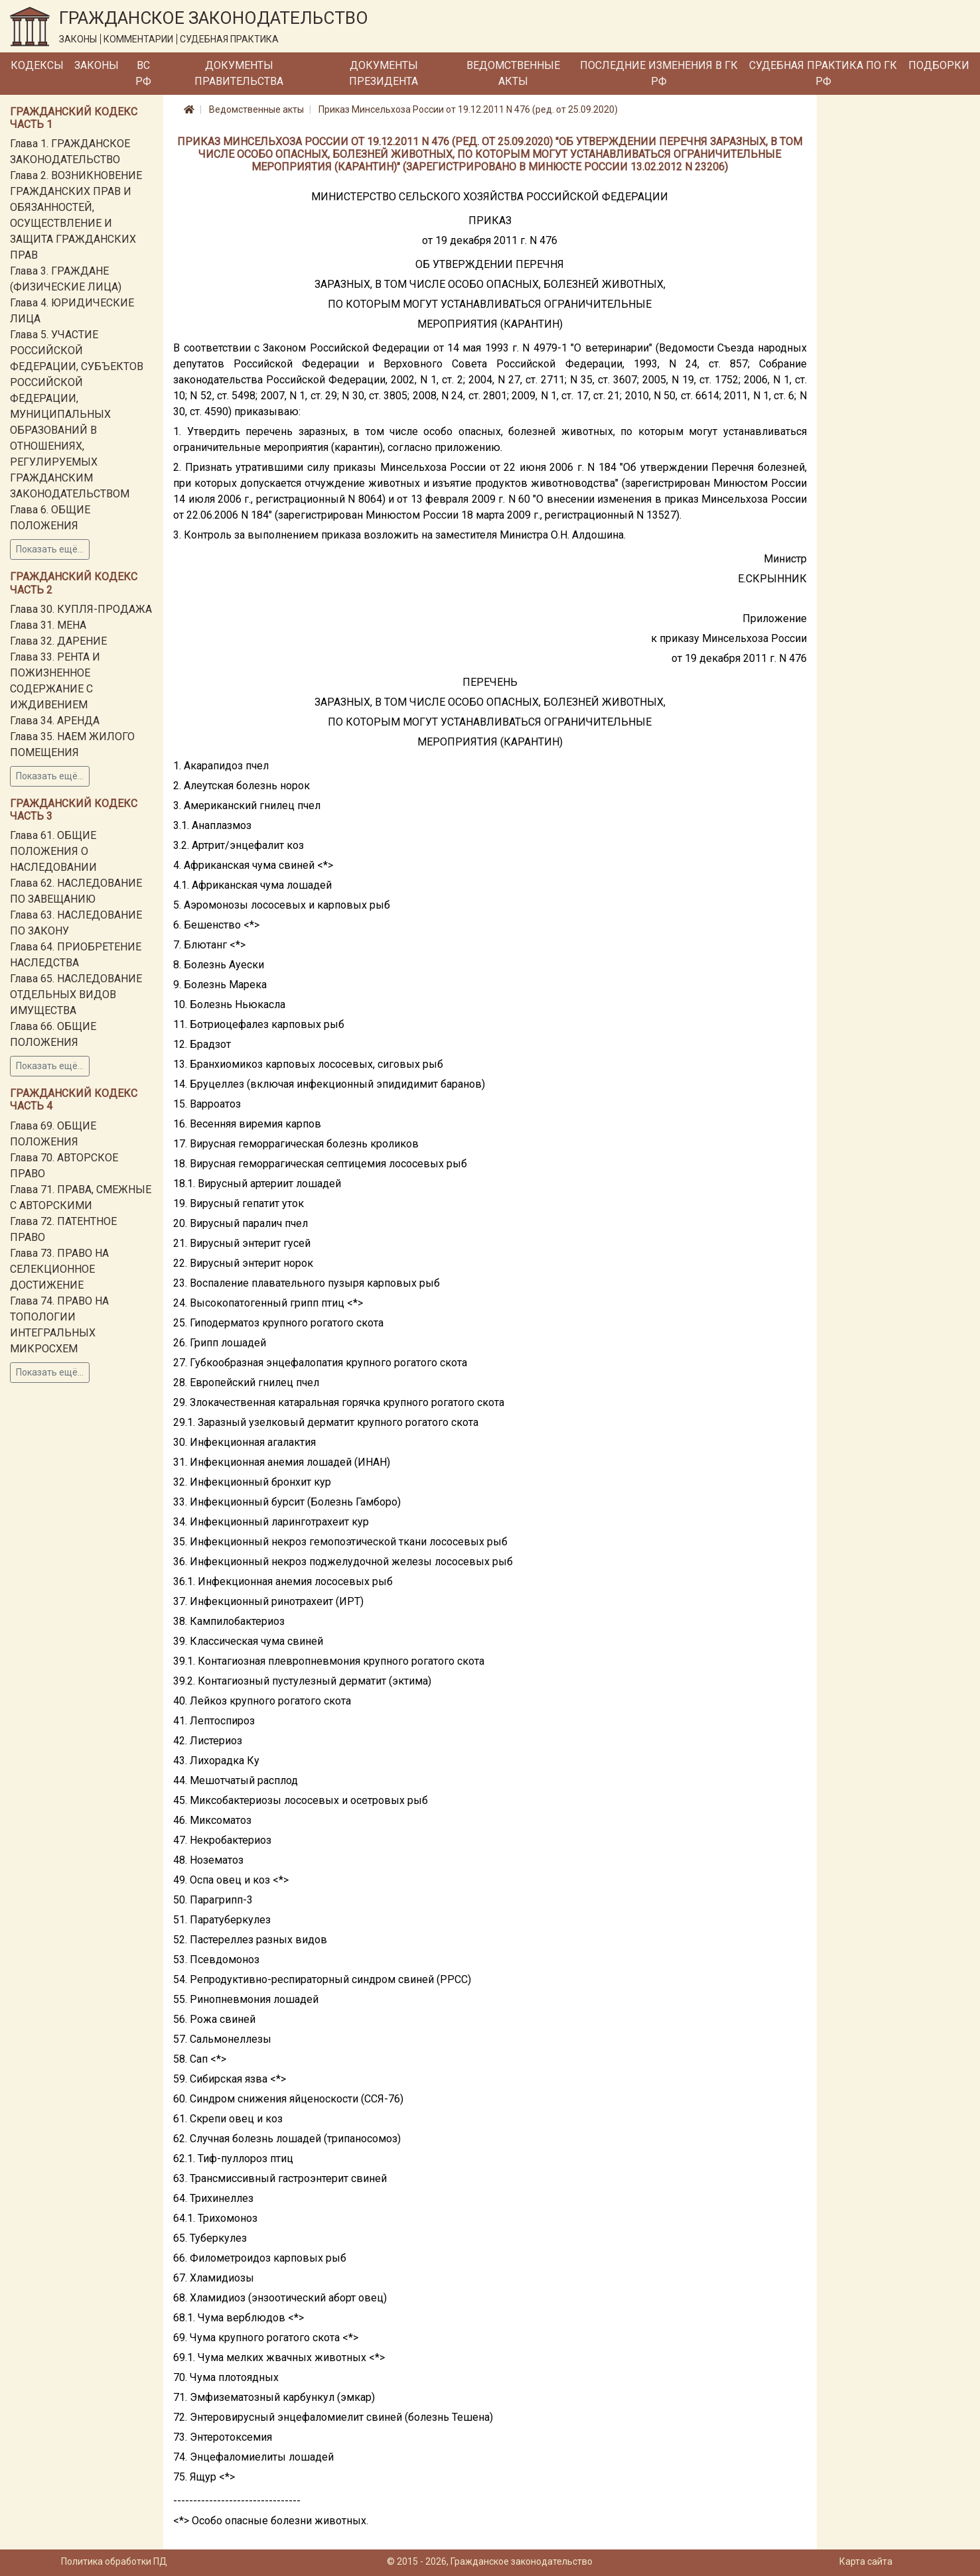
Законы (96, 65)
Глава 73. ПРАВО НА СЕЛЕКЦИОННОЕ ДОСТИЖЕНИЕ (59, 1269)
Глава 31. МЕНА (48, 625)
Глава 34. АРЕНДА (55, 720)
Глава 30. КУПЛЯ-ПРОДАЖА (81, 609)
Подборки (938, 65)
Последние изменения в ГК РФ (659, 73)
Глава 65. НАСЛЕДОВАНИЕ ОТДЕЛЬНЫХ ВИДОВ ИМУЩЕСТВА (76, 994)
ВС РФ (143, 73)
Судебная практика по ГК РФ (823, 73)
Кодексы (37, 65)
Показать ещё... (50, 549)
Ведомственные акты (513, 73)
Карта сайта (865, 2561)
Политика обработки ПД (114, 2561)
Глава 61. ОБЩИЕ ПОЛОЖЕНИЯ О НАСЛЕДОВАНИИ (53, 851)
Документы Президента (383, 73)
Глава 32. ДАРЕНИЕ (58, 641)
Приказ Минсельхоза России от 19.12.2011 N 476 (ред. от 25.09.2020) (468, 109)
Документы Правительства (238, 73)
